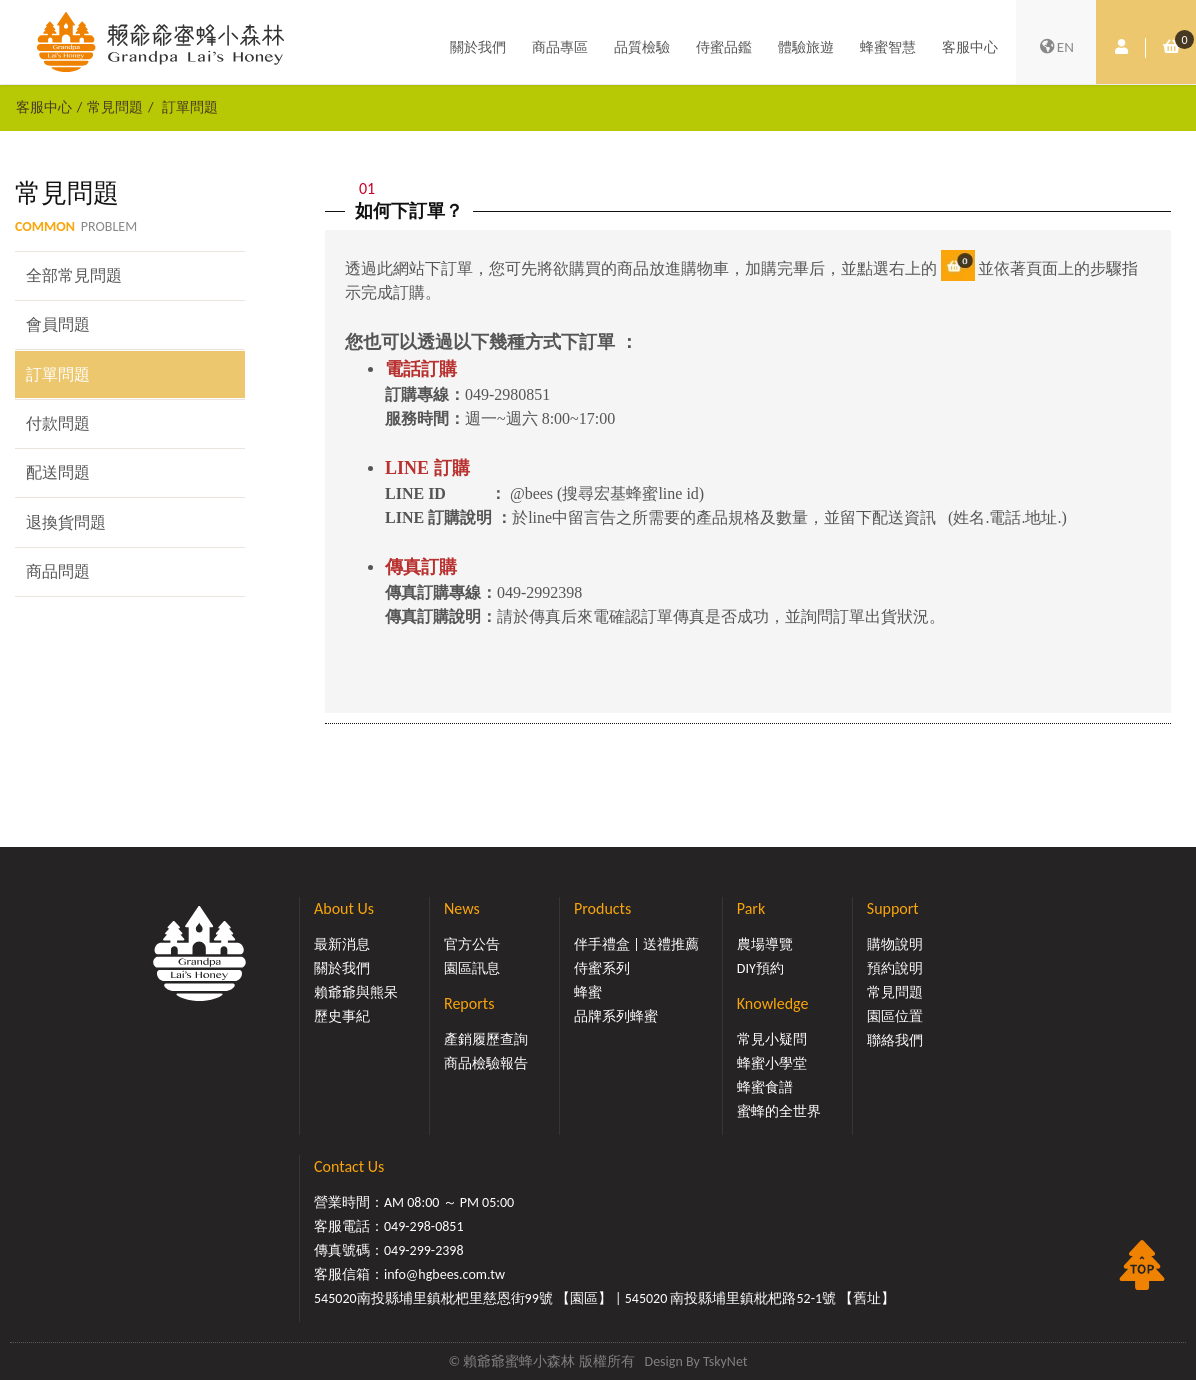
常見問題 (115, 107)
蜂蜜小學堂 (772, 1063)
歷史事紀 (342, 1016)
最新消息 (342, 944)
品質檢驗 (642, 47)
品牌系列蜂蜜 (616, 1016)
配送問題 (58, 472)
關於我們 (478, 47)
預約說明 (895, 968)
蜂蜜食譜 (765, 1087)
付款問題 (58, 423)
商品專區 (560, 47)
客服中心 (970, 47)
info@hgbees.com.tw (444, 1274)
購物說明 (895, 944)
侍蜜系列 (602, 968)
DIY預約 (760, 968)
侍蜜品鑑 (724, 47)
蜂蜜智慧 (888, 47)
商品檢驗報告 (486, 1063)
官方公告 (472, 944)
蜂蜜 (588, 992)
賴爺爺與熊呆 (356, 992)
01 (367, 188)
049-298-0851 (424, 1226)
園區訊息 (472, 968)
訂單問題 (190, 107)
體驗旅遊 (806, 47)
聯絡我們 (895, 1040)
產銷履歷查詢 (486, 1039)
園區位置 (895, 1016)
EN (1056, 48)
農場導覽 (765, 944)
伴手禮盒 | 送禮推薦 (636, 944)
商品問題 (58, 571)
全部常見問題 (74, 275)
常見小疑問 (772, 1039)
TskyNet (725, 1361)
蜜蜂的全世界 (779, 1111)
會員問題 (58, 324)
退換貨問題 (66, 522)
